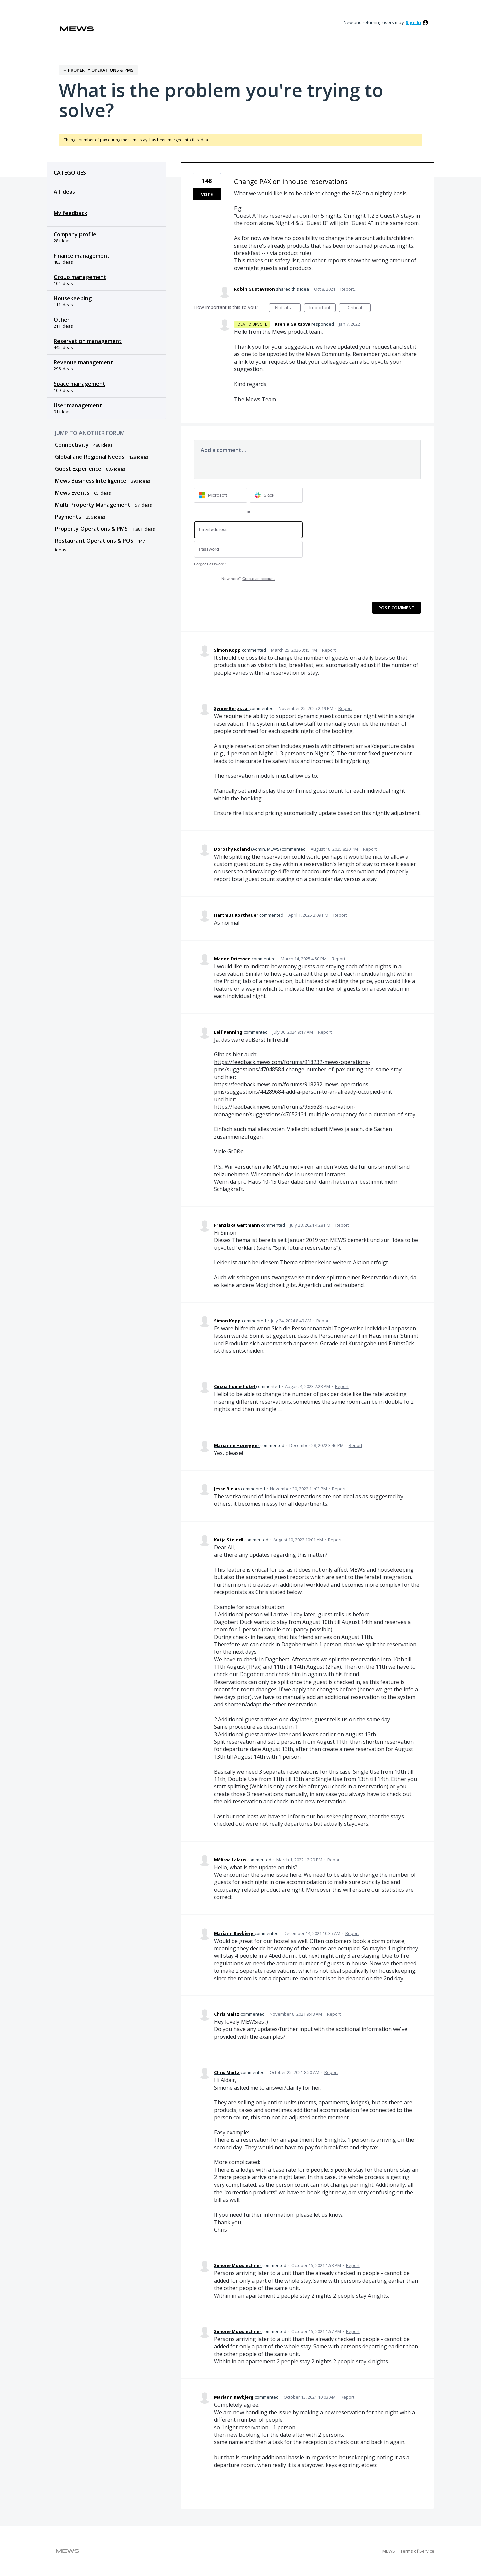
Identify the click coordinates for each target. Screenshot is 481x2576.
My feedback (70, 213)
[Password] (248, 549)
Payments (69, 516)
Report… (349, 289)
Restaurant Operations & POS (95, 540)
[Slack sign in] (276, 495)
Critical (359, 308)
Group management (80, 277)
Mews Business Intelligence (91, 480)
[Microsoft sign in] (220, 495)
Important (322, 308)
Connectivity (72, 444)
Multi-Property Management (93, 504)
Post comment (396, 608)
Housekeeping (73, 298)
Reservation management (88, 341)
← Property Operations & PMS (98, 70)
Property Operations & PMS (92, 528)
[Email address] (248, 529)
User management (78, 405)
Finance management (82, 255)
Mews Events (73, 492)
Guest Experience (79, 468)
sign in (413, 22)
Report (329, 650)
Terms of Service (417, 2551)
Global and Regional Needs (90, 456)
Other (62, 319)
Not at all (288, 308)
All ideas (64, 191)
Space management (79, 384)
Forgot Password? (210, 564)
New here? (248, 578)
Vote (207, 194)
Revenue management (83, 362)
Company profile (75, 234)
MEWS (388, 2551)
